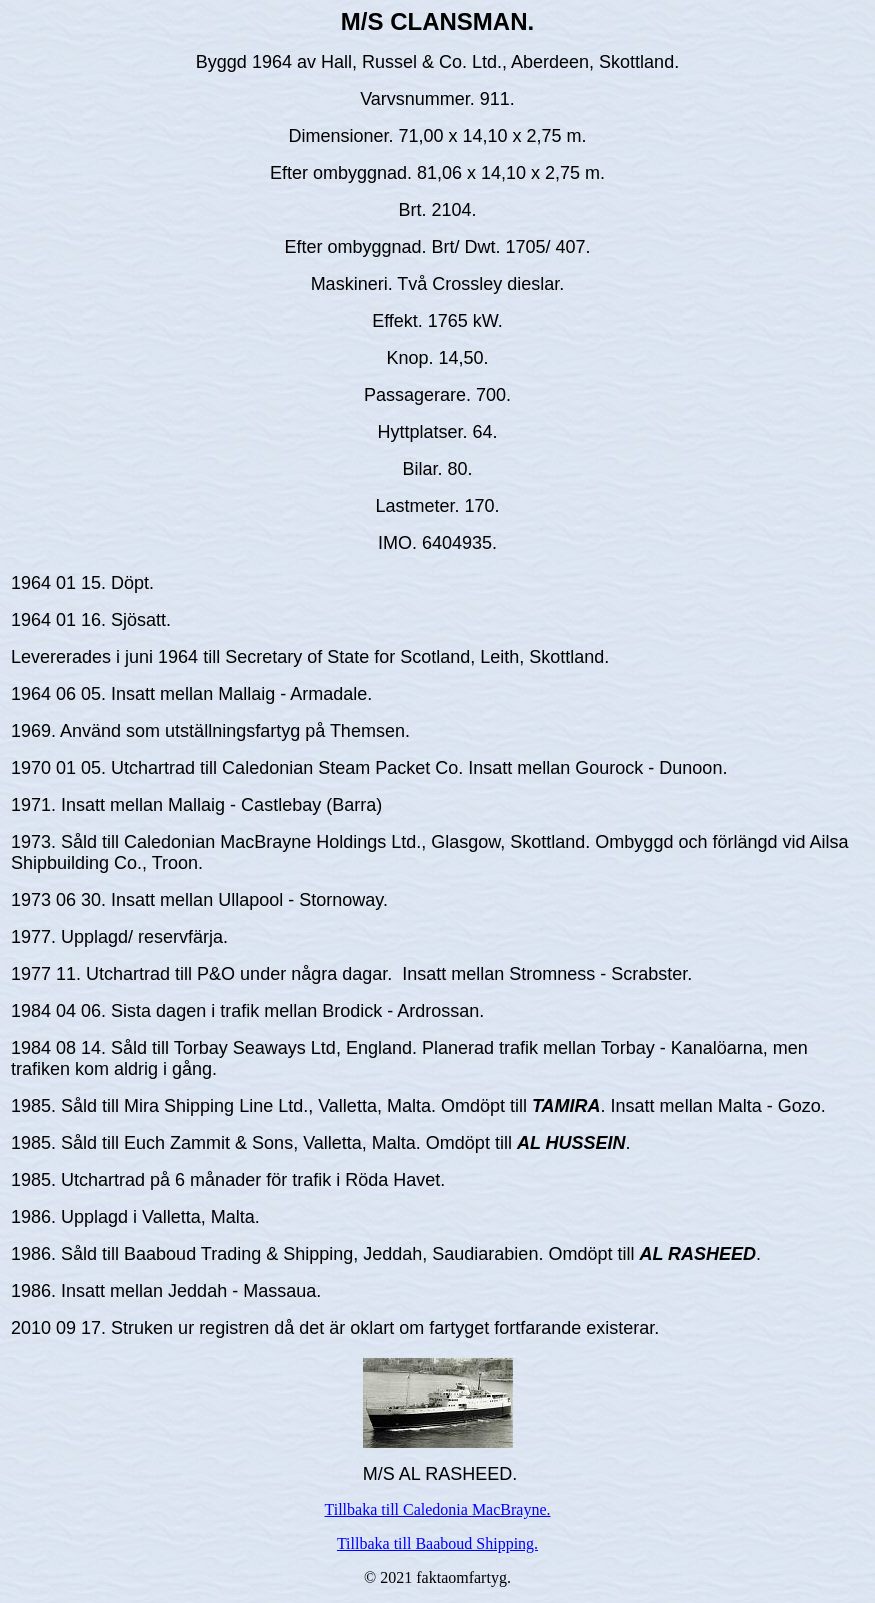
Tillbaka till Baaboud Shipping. (437, 1543)
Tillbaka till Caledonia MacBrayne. (437, 1509)
